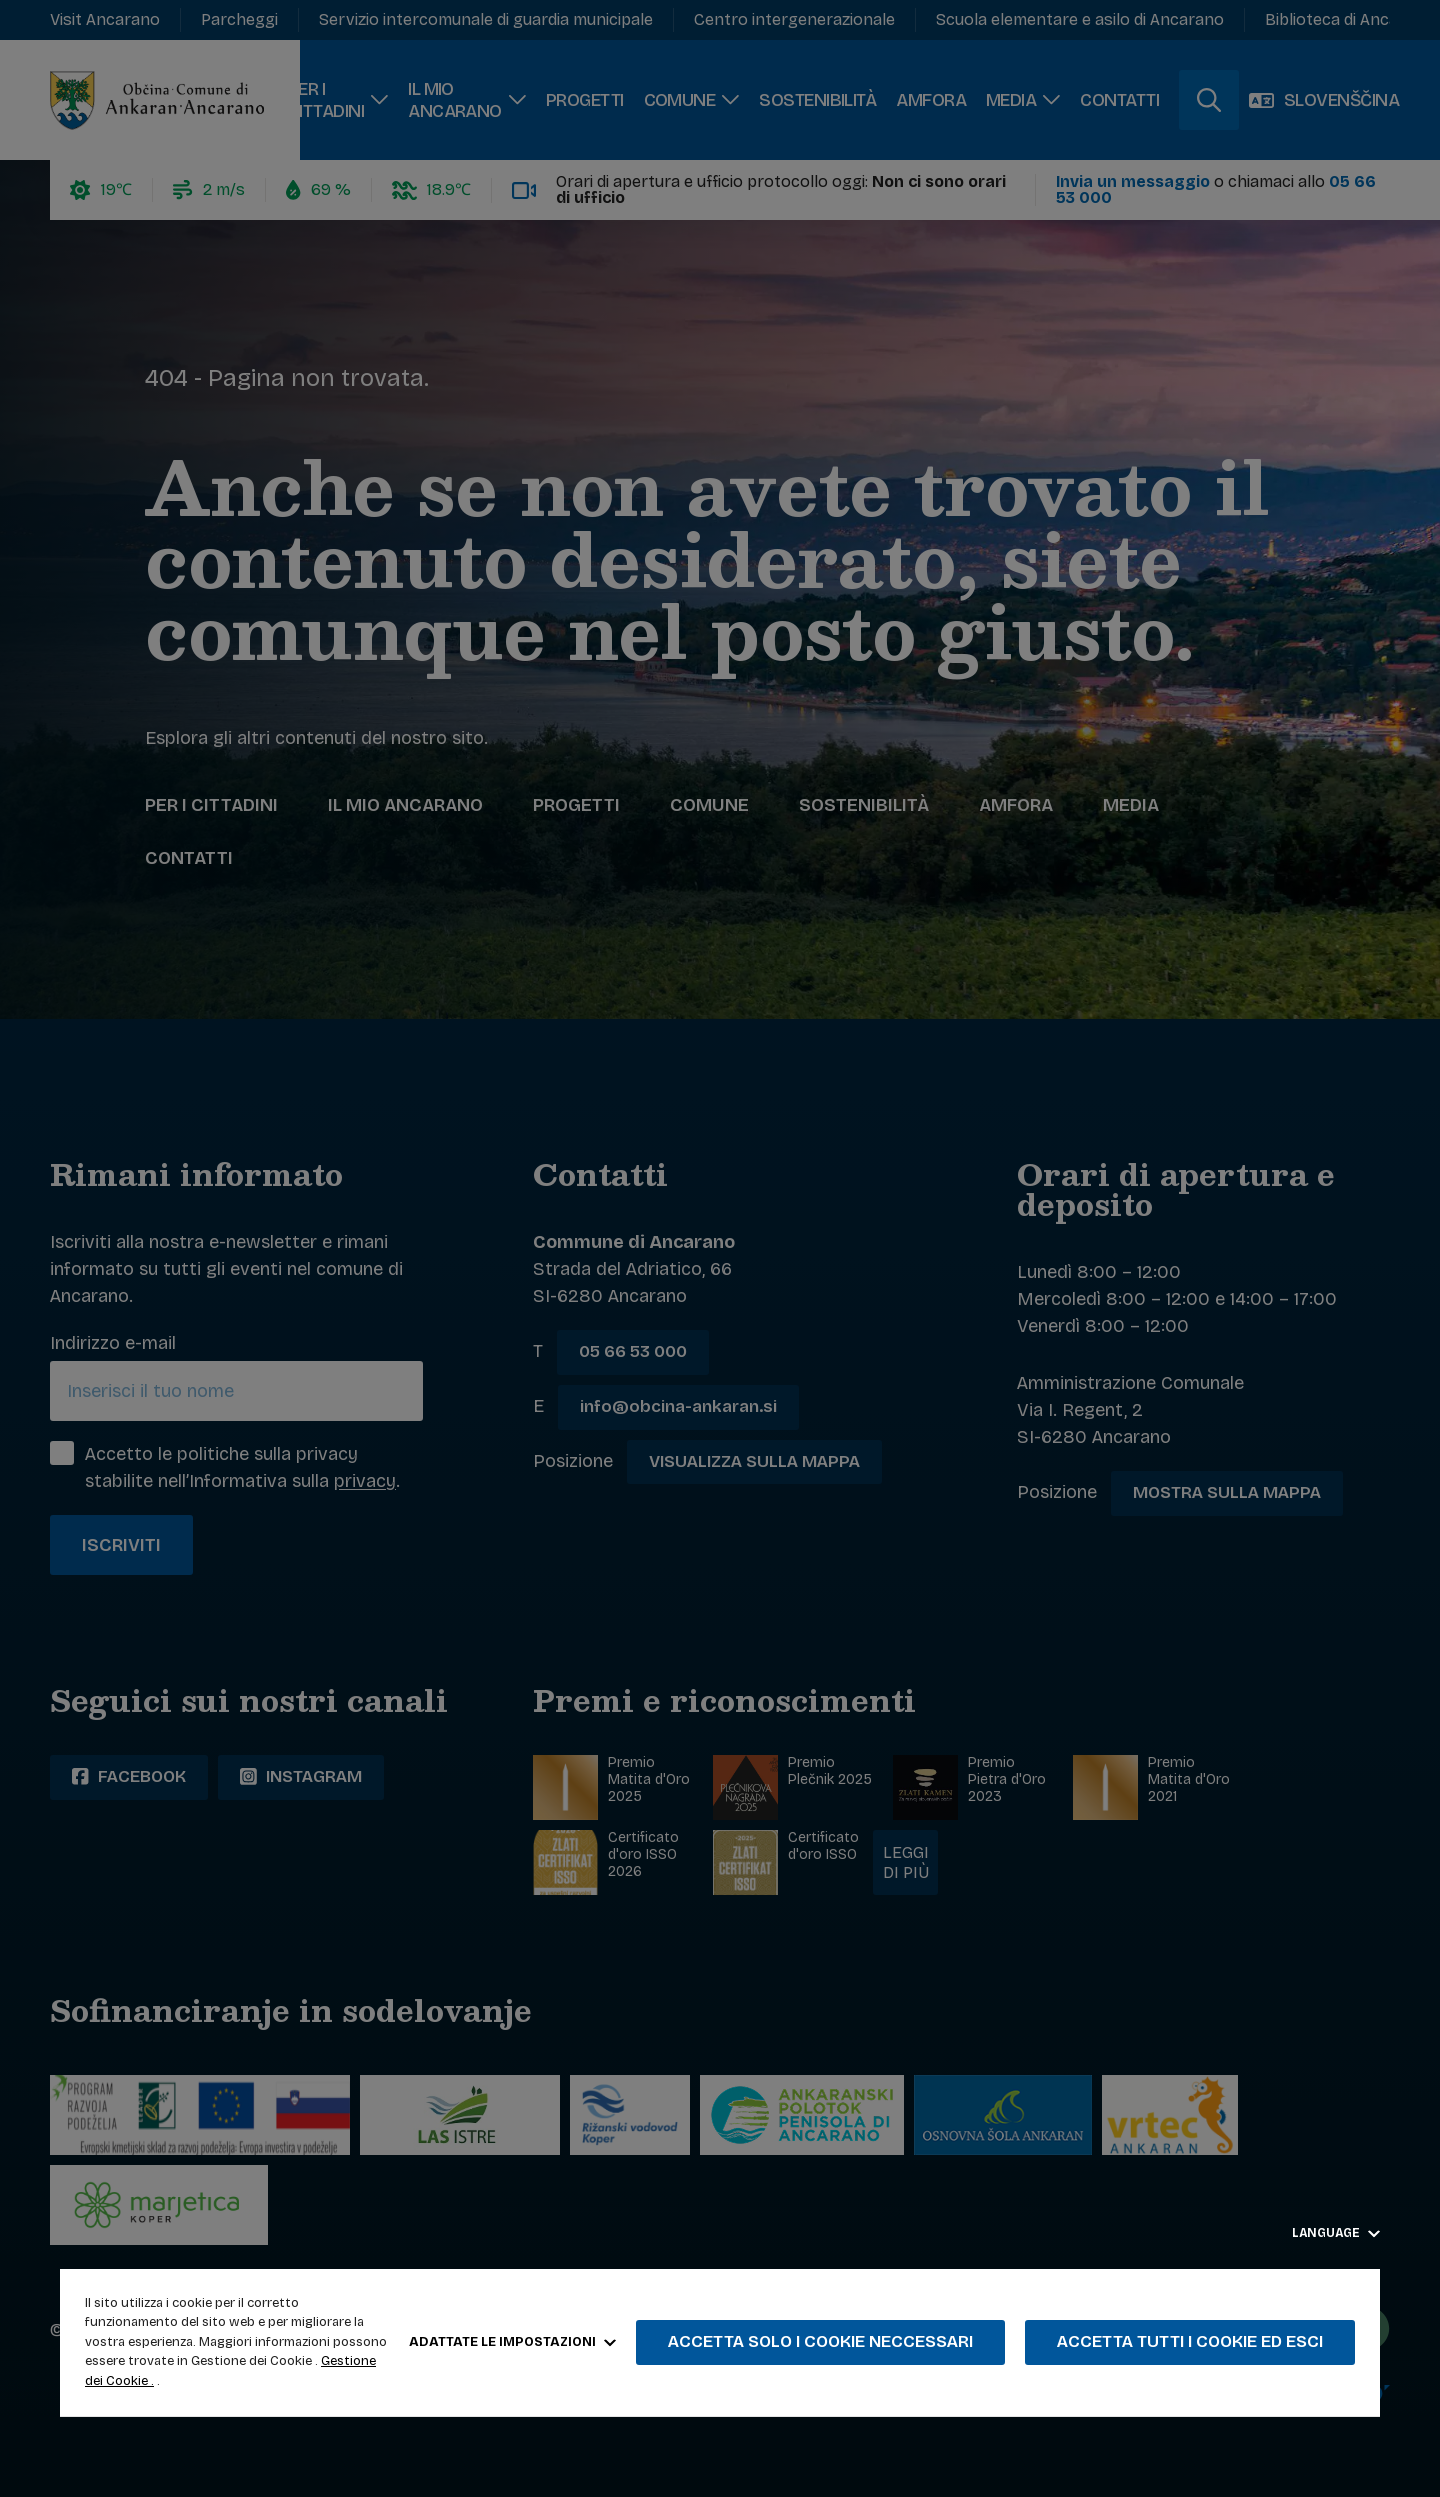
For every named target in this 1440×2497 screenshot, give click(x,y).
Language (1336, 2233)
